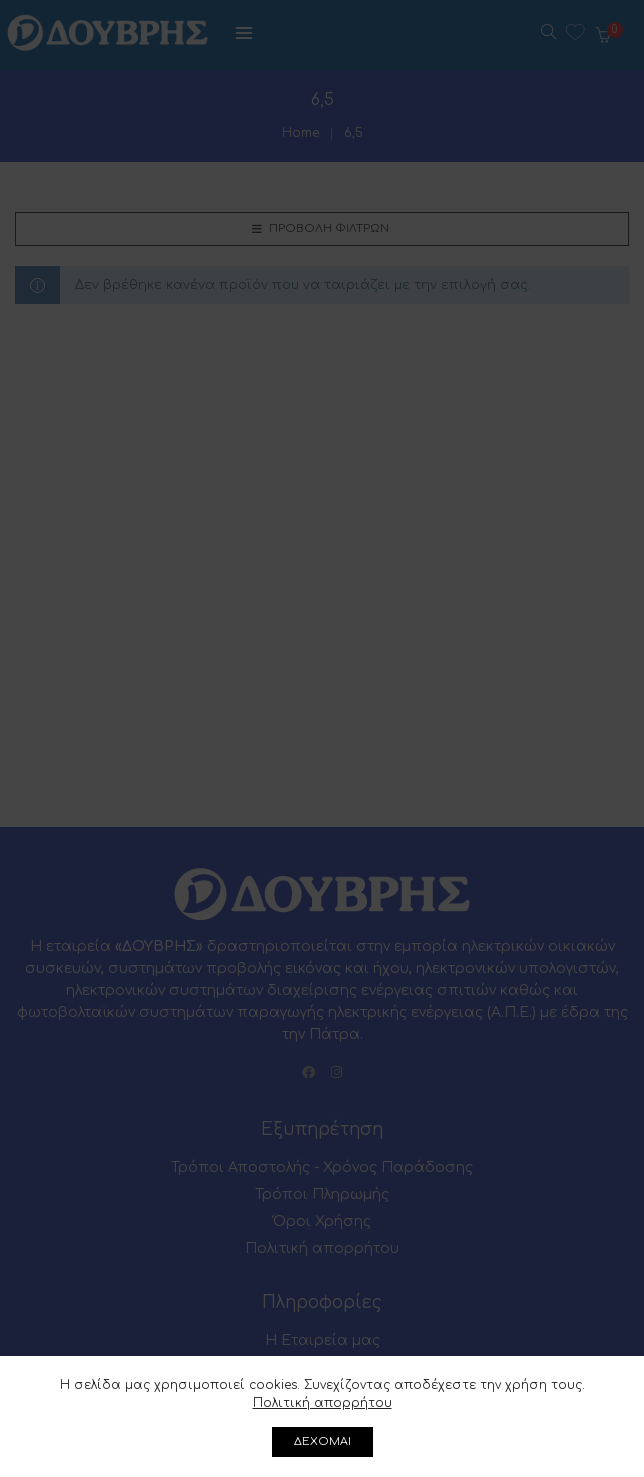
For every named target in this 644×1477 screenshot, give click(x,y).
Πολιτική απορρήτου (322, 1403)
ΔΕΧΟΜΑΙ (322, 1441)
